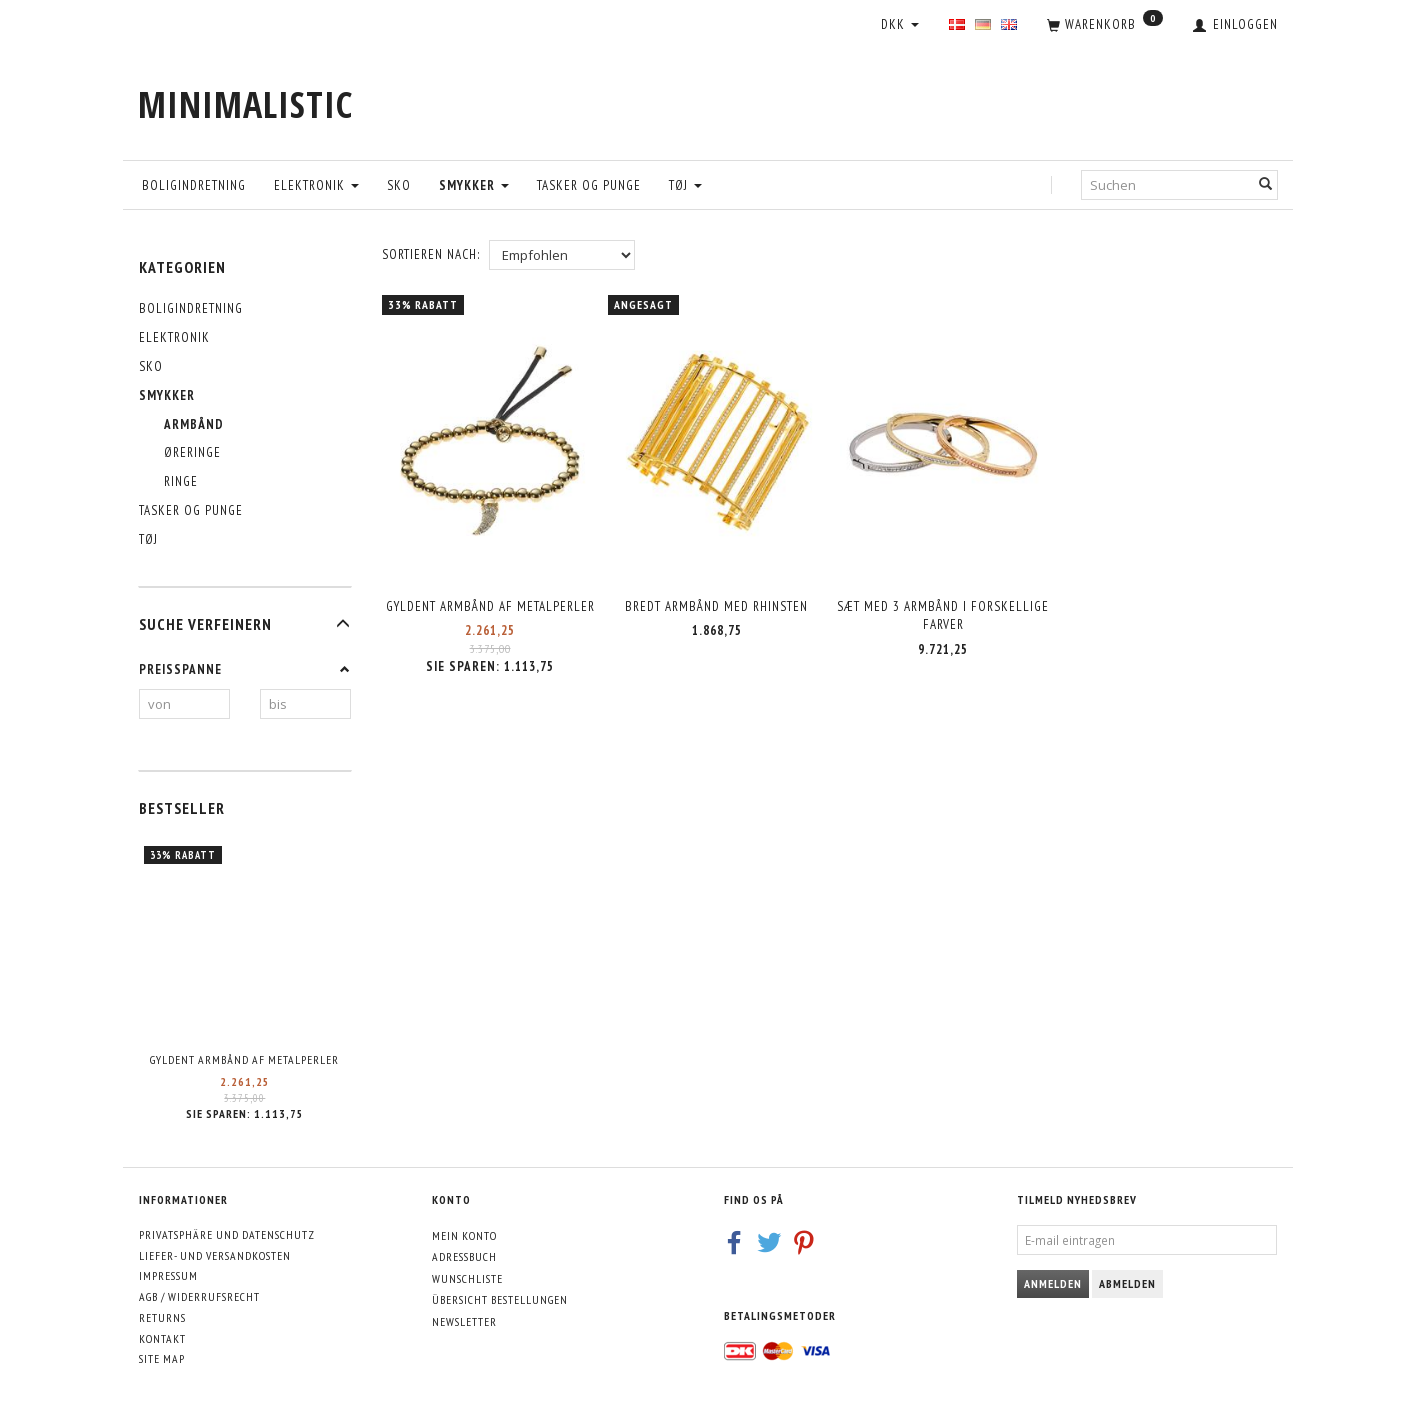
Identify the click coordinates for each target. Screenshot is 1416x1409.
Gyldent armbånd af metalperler (244, 1059)
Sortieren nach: (431, 254)
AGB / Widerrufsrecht (199, 1296)
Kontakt (162, 1338)
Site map (162, 1358)
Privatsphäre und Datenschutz (227, 1234)
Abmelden (1127, 1283)
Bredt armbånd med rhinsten (716, 603)
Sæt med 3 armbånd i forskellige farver (943, 613)
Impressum (168, 1275)
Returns (162, 1317)
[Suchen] (1266, 184)
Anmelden (1053, 1283)
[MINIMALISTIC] (245, 104)
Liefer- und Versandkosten (215, 1255)
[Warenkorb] (1105, 26)
